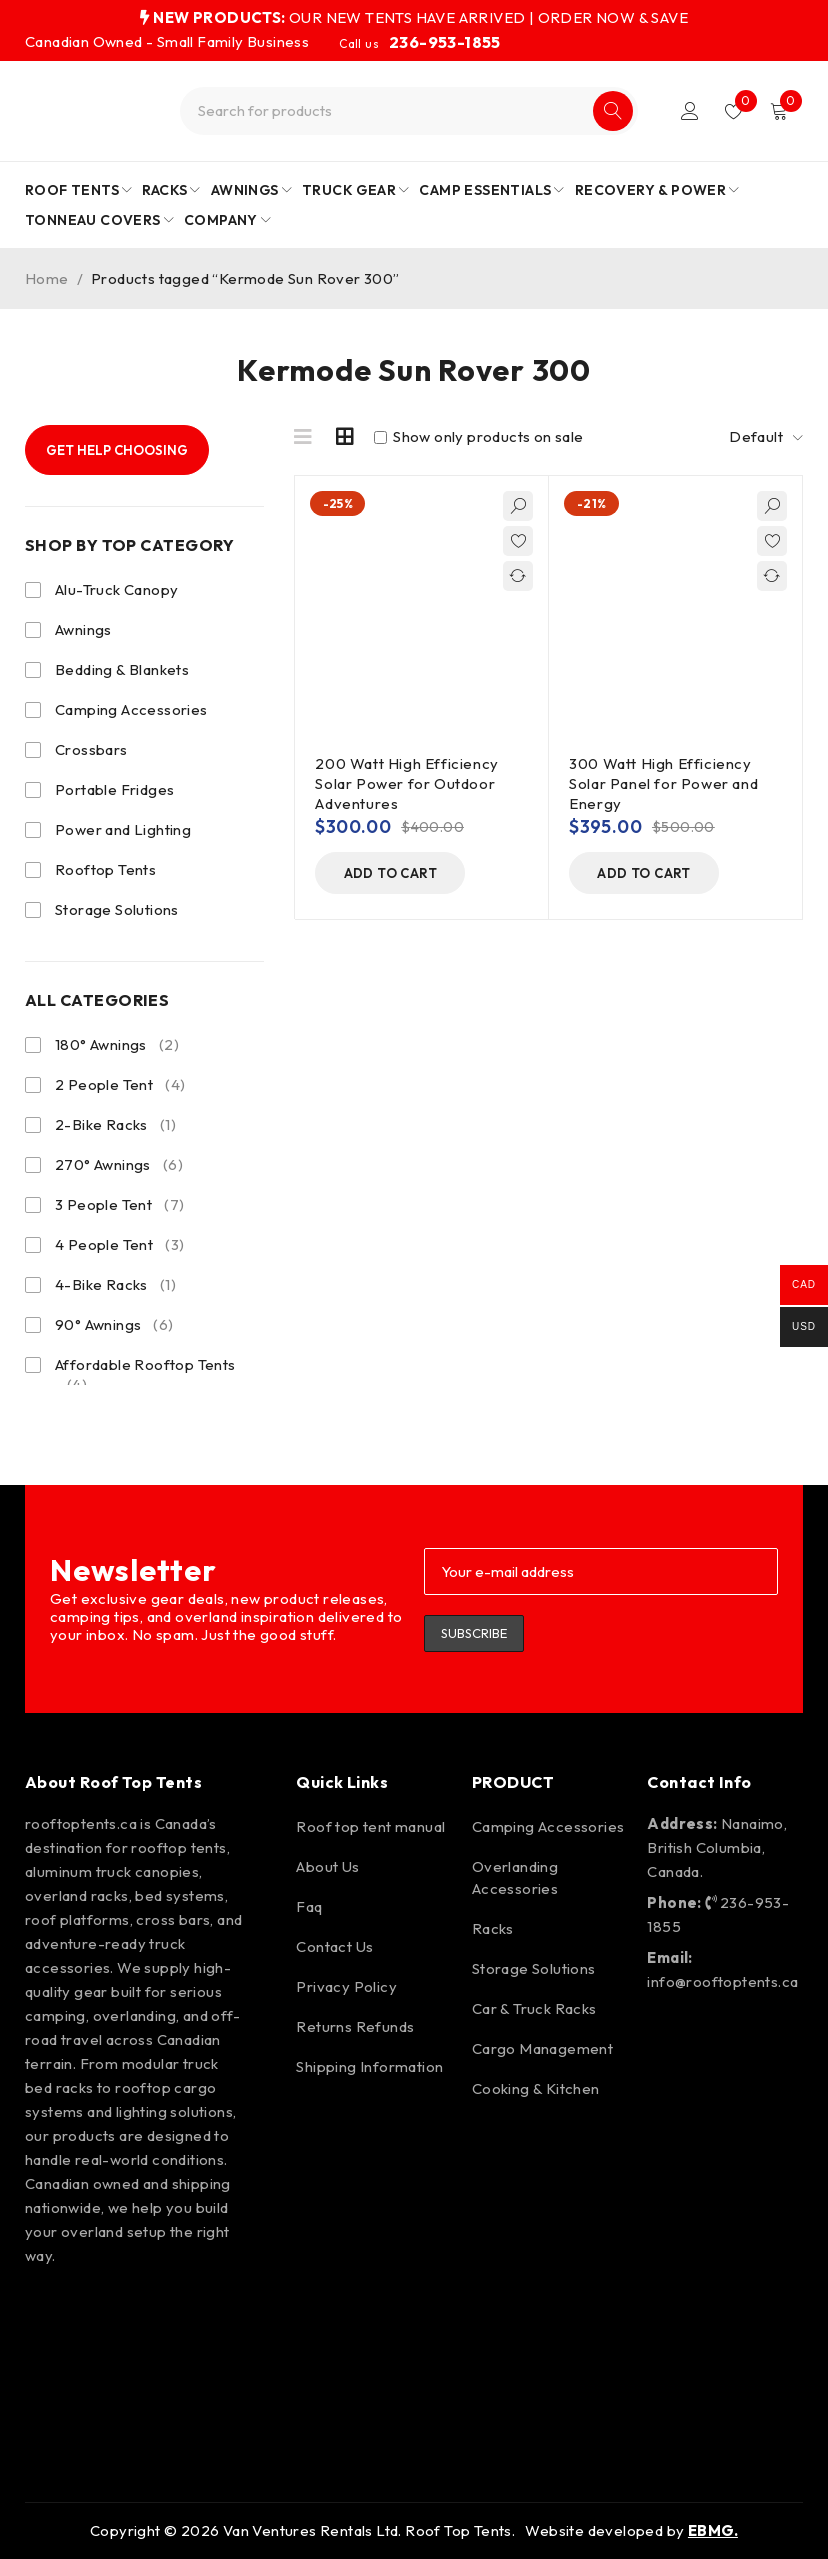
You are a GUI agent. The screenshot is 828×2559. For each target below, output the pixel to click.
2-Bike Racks (115, 1125)
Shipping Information (369, 2066)
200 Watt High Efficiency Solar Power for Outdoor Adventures (406, 783)
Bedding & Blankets (122, 669)
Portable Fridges (114, 789)
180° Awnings (117, 1045)
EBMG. (713, 2530)
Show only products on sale (479, 437)
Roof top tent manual (370, 1826)
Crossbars (91, 749)
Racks (493, 1928)
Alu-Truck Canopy (116, 589)
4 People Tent (119, 1245)
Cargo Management (542, 2048)
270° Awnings (119, 1165)
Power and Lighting (123, 829)
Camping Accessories (131, 709)
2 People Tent (120, 1085)
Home (47, 278)
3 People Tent (119, 1205)
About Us (327, 1866)
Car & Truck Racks (534, 2008)
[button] (390, 873)
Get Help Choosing (117, 450)
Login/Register (690, 111)
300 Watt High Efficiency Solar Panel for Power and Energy (663, 783)
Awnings (83, 629)
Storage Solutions (117, 909)
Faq (309, 1906)
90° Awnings (114, 1325)
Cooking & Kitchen (536, 2088)
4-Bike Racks (115, 1285)
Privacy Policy (346, 1986)
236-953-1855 (445, 42)
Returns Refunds (355, 2026)
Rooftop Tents (105, 869)
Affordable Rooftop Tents (145, 1375)
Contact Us (334, 1946)
